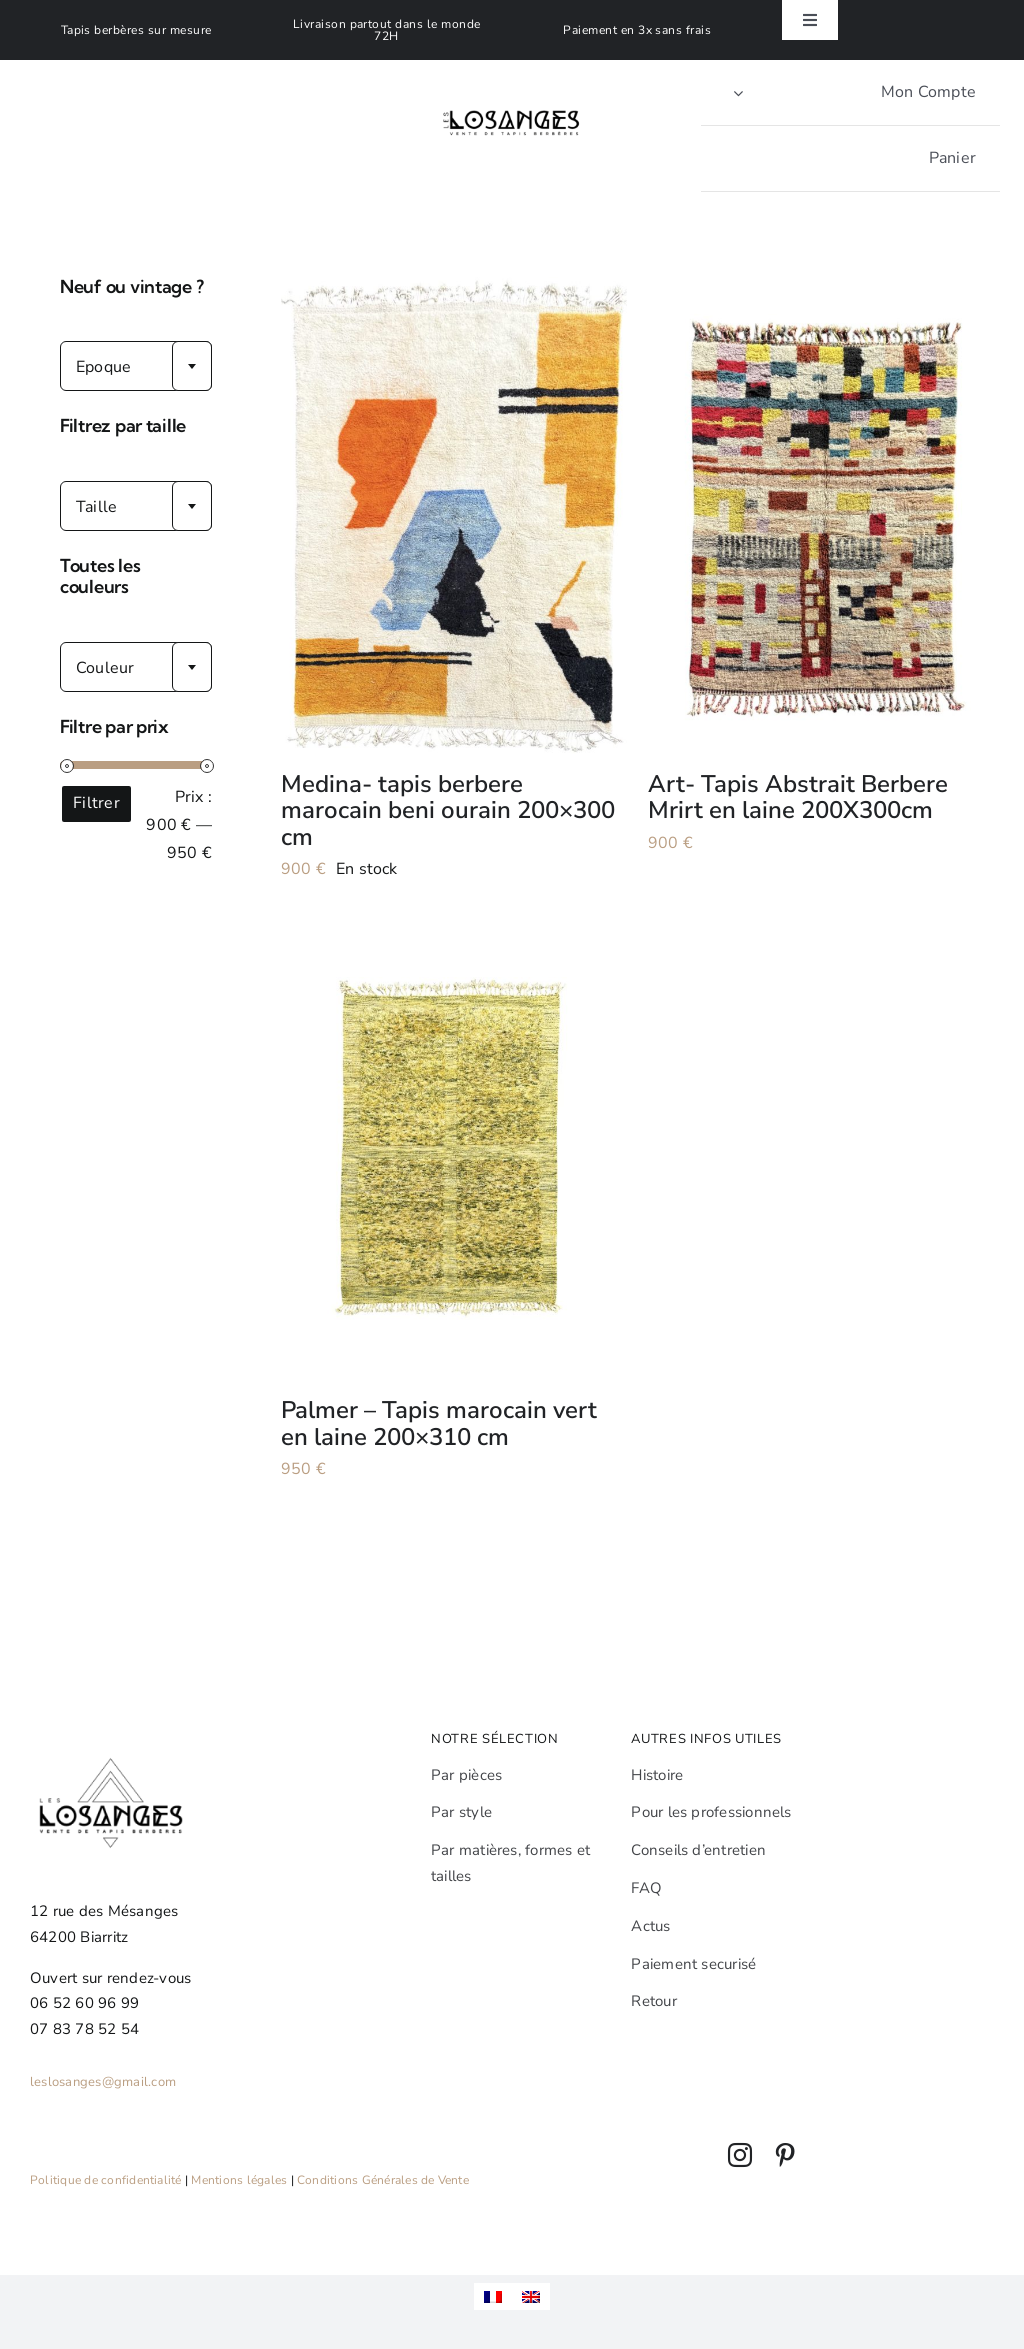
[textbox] (136, 367)
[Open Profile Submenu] (738, 92)
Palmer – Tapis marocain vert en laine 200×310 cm (439, 1423)
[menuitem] (493, 2296)
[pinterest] (785, 2155)
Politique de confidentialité (106, 2180)
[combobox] (136, 366)
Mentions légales (239, 2180)
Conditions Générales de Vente (383, 2180)
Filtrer (96, 803)
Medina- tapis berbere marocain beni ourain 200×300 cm (448, 810)
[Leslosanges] (512, 90)
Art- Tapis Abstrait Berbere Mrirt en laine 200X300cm (798, 797)
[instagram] (740, 2155)
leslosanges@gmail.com (103, 2082)
